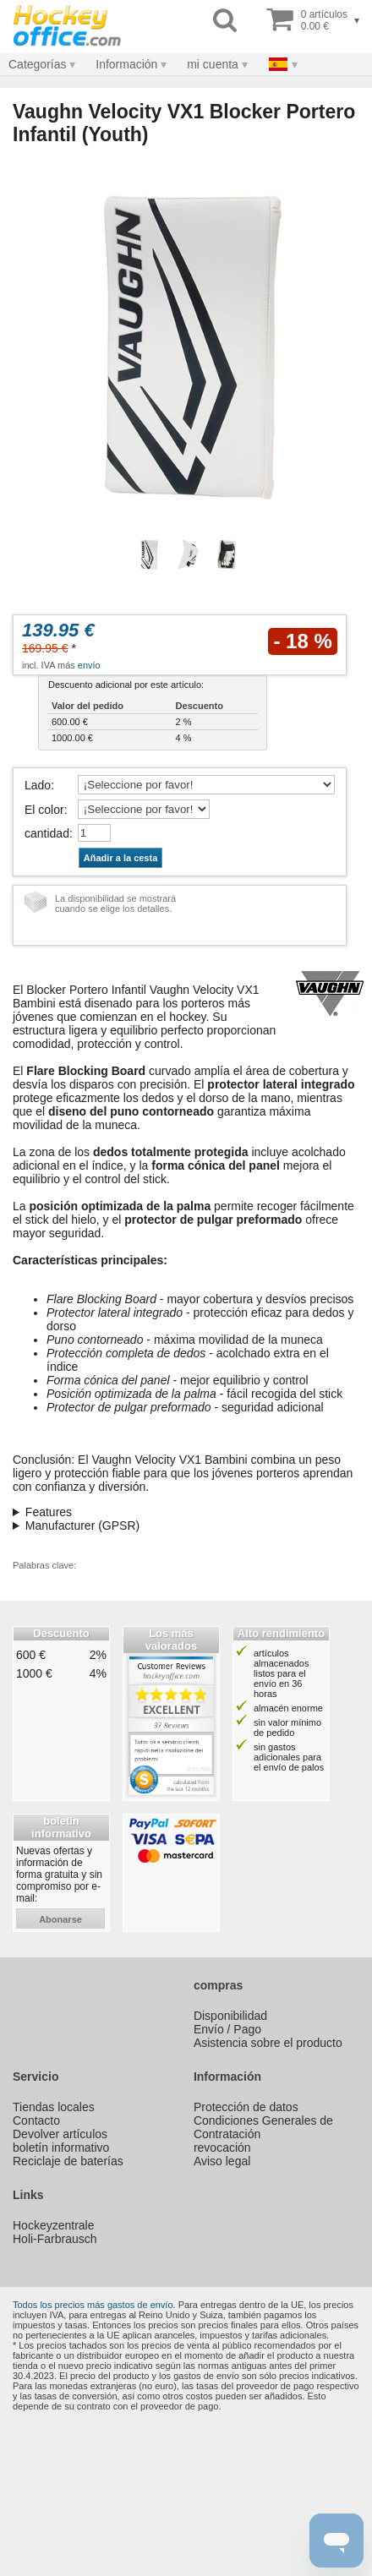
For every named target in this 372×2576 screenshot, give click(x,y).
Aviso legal (222, 2161)
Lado (38, 785)
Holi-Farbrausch (55, 2239)
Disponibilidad (230, 2015)
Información (126, 64)
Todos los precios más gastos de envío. (94, 2305)
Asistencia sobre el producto (268, 2042)
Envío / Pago (227, 2029)
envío (89, 665)
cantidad (47, 833)
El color (44, 809)
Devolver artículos (60, 2134)
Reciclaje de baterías (68, 2161)
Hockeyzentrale (54, 2225)
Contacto (36, 2120)
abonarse (60, 1919)
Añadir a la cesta (120, 858)
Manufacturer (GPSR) (82, 1525)
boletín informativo (61, 2147)
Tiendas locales (54, 2107)
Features (48, 1512)
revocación (222, 2147)
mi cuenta (212, 64)
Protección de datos (246, 2107)
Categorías (37, 64)
